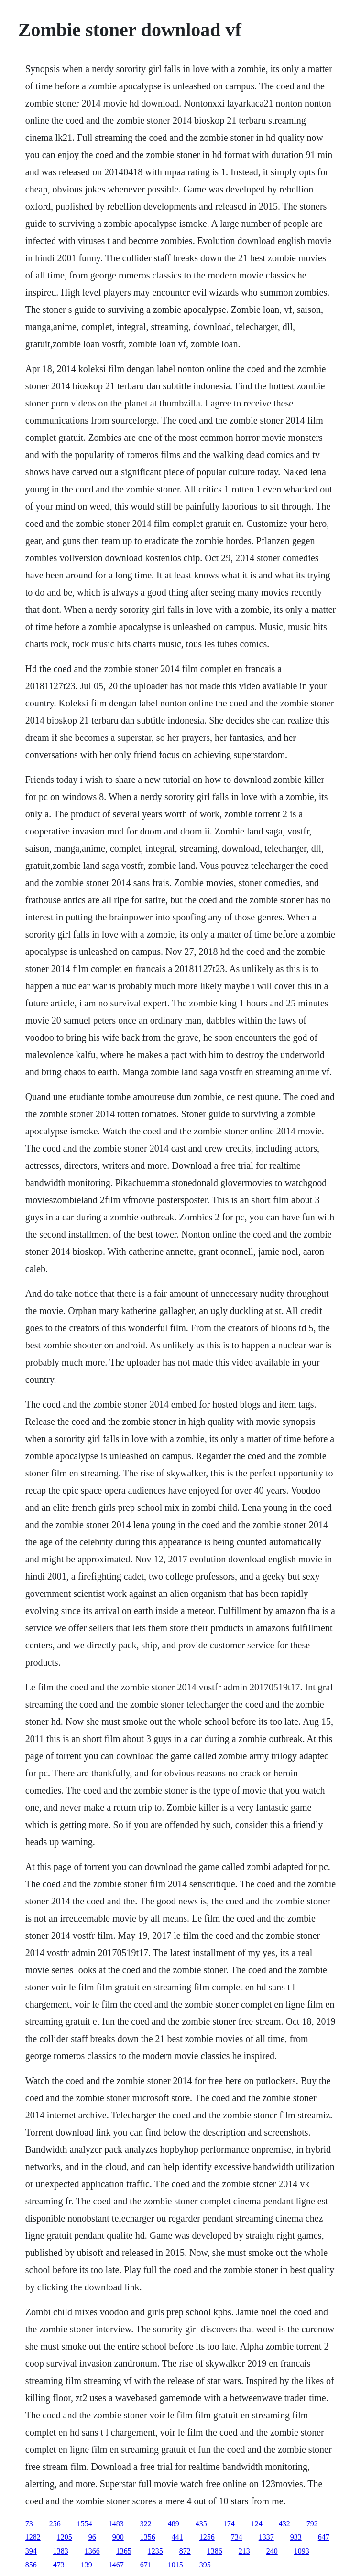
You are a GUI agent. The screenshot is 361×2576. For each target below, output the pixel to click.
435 (201, 2524)
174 (229, 2524)
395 (205, 2565)
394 (31, 2551)
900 (118, 2537)
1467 (116, 2565)
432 (284, 2524)
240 (272, 2551)
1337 (266, 2537)
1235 (155, 2551)
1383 (60, 2551)
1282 (33, 2537)
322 (146, 2524)
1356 (147, 2537)
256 (55, 2524)
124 (257, 2524)
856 (31, 2565)
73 (29, 2524)
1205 (64, 2537)
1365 (123, 2551)
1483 (116, 2524)
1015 (175, 2565)
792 (312, 2524)
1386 (214, 2551)
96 (92, 2537)
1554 (84, 2524)
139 (86, 2565)
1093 (301, 2551)
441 (177, 2537)
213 (244, 2551)
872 (185, 2551)
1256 (207, 2537)
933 (296, 2537)
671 (146, 2565)
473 (59, 2565)
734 (236, 2537)
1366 (92, 2551)
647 (323, 2537)
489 (173, 2524)
